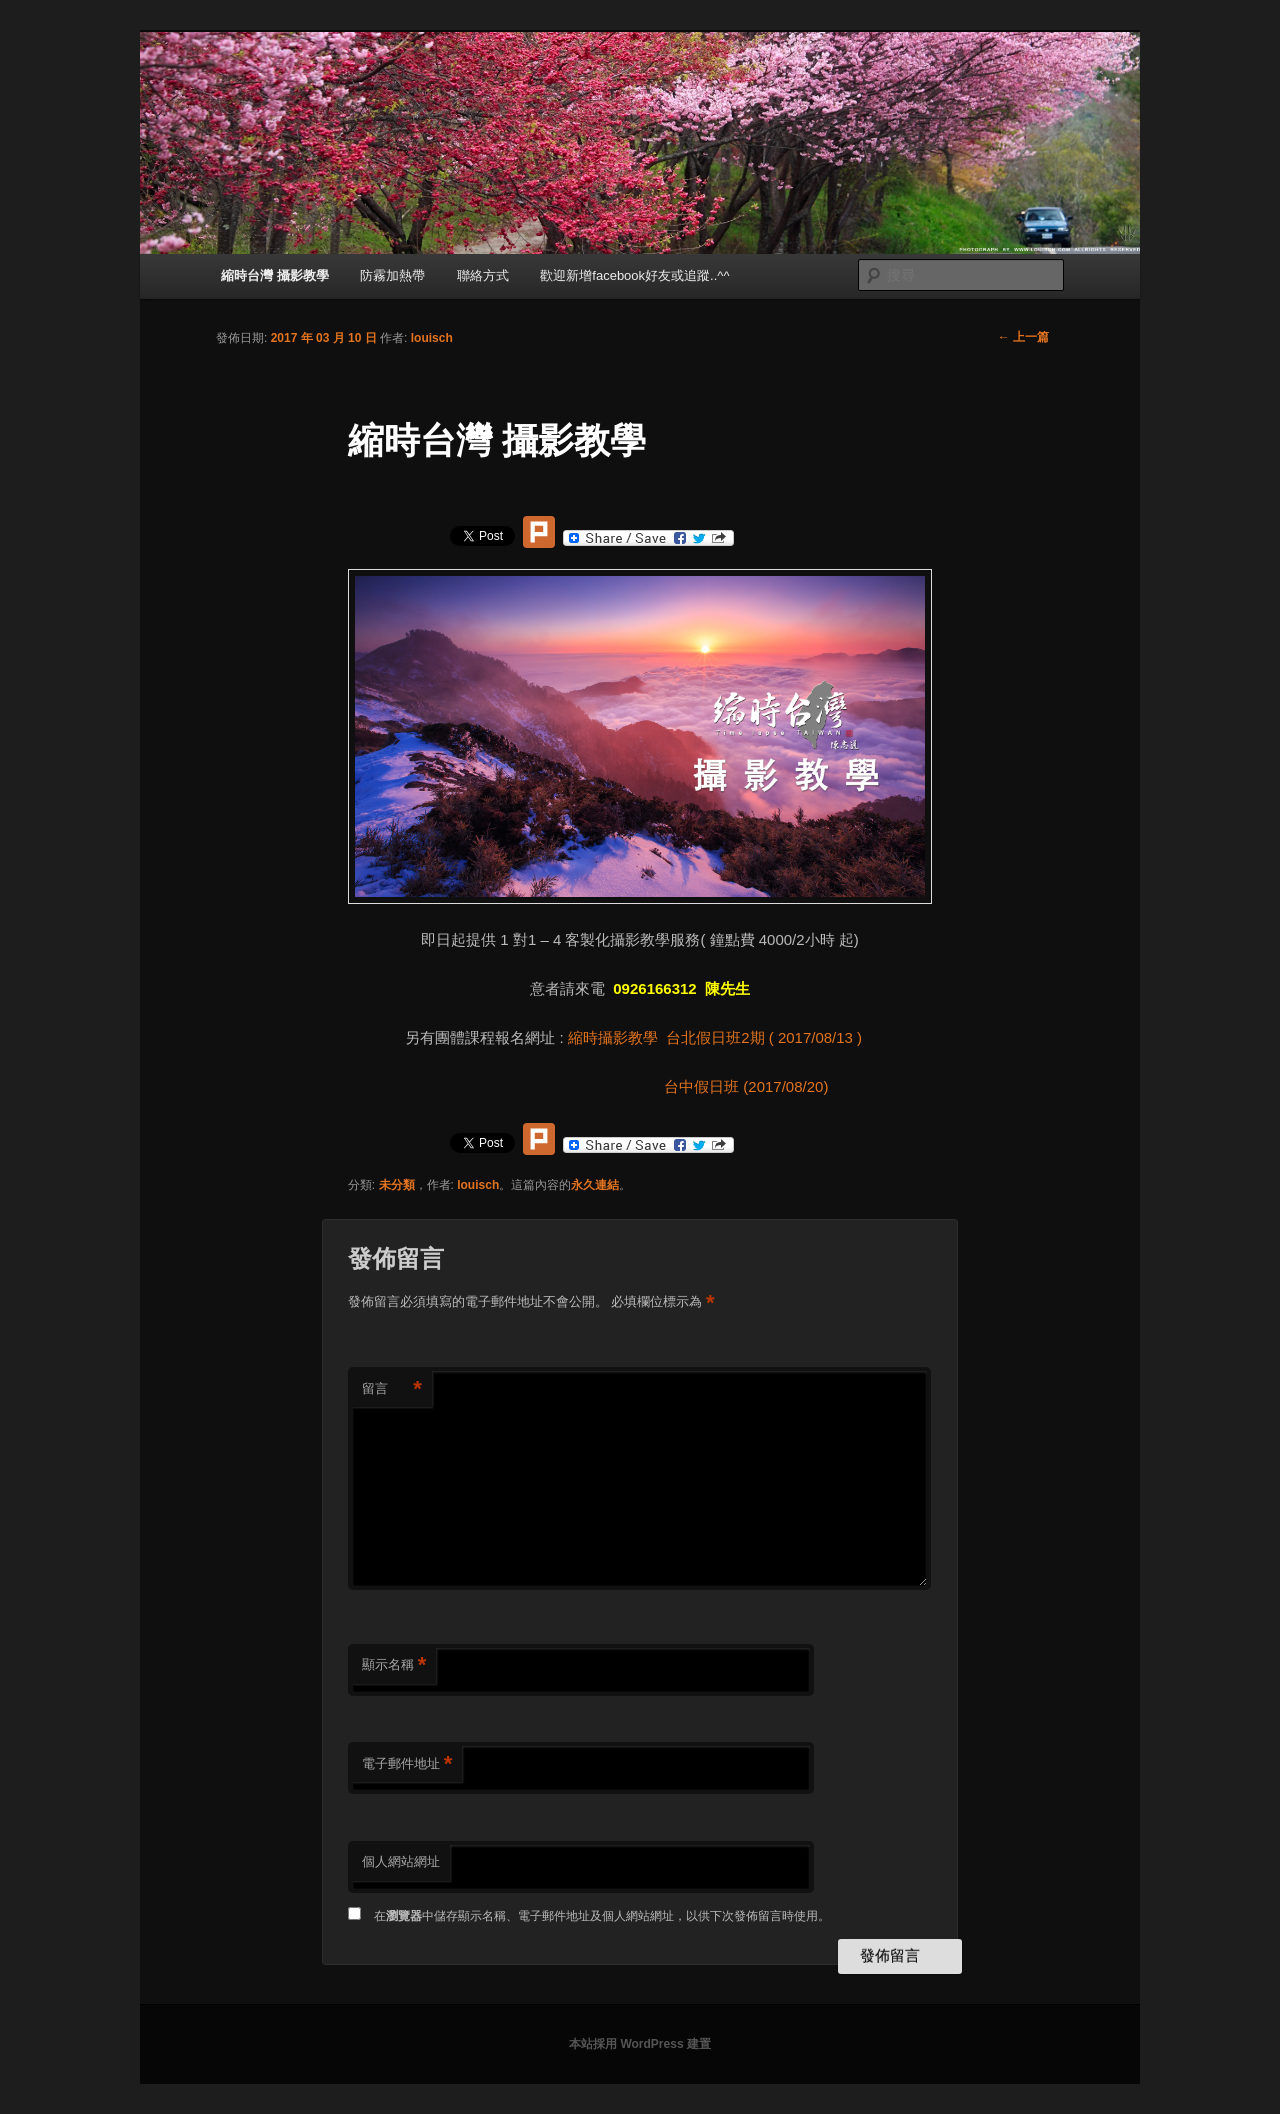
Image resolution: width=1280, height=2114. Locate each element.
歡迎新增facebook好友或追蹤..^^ (634, 275)
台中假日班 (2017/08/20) (725, 1086)
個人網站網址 (401, 1861)
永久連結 (595, 1185)
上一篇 (1023, 337)
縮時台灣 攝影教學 (275, 275)
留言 (392, 1389)
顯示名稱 (394, 1665)
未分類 (397, 1185)
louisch (432, 338)
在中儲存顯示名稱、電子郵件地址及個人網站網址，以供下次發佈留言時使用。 (602, 1916)
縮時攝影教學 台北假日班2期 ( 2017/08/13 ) (721, 1037)
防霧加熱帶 (392, 275)
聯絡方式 (483, 275)
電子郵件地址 (407, 1764)
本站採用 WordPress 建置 (640, 2044)
